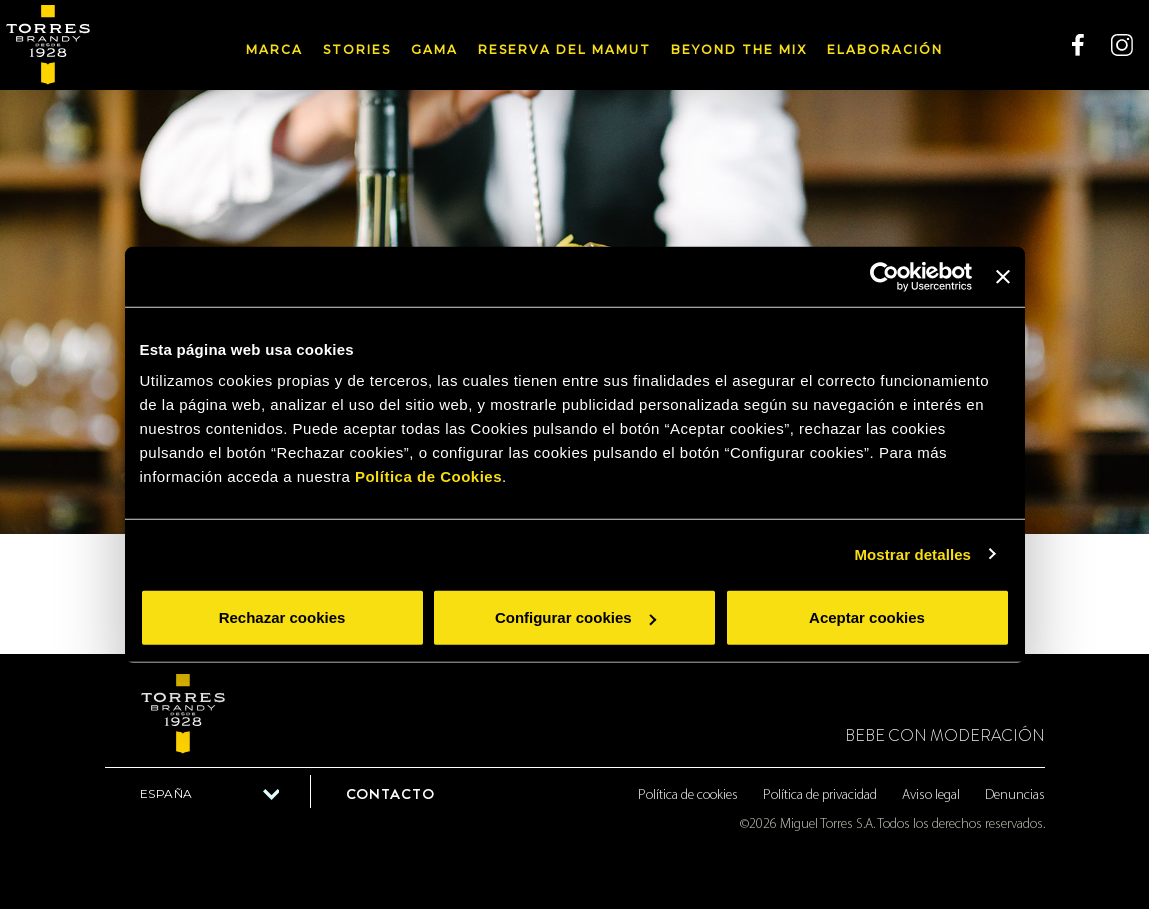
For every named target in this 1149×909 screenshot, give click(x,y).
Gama (434, 49)
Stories (357, 49)
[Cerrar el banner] (1003, 276)
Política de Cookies (428, 476)
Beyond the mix (739, 49)
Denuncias (1015, 795)
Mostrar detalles (912, 553)
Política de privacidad (820, 795)
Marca (274, 49)
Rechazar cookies (282, 617)
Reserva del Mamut (564, 49)
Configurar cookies (575, 617)
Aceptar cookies (867, 617)
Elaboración (885, 49)
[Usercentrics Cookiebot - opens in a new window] (884, 276)
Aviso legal (931, 795)
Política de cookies (688, 795)
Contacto (390, 794)
